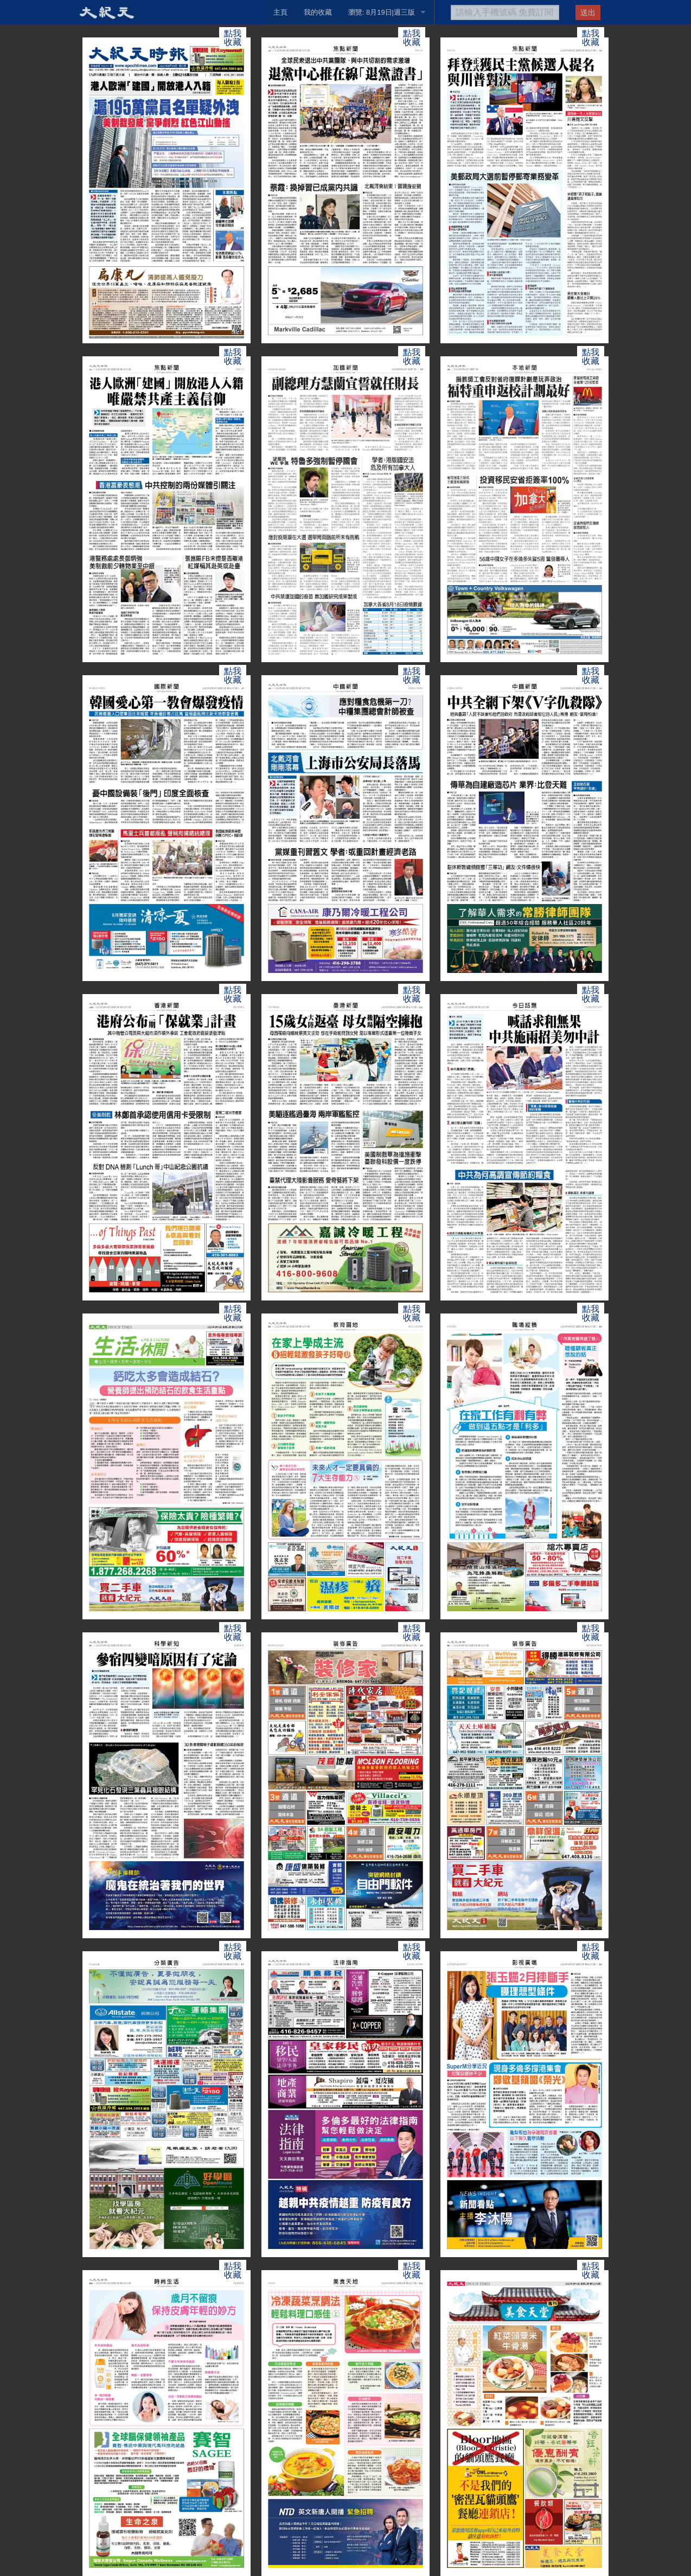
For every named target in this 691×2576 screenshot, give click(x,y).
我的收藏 (318, 12)
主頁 (280, 12)
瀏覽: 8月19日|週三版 (381, 12)
